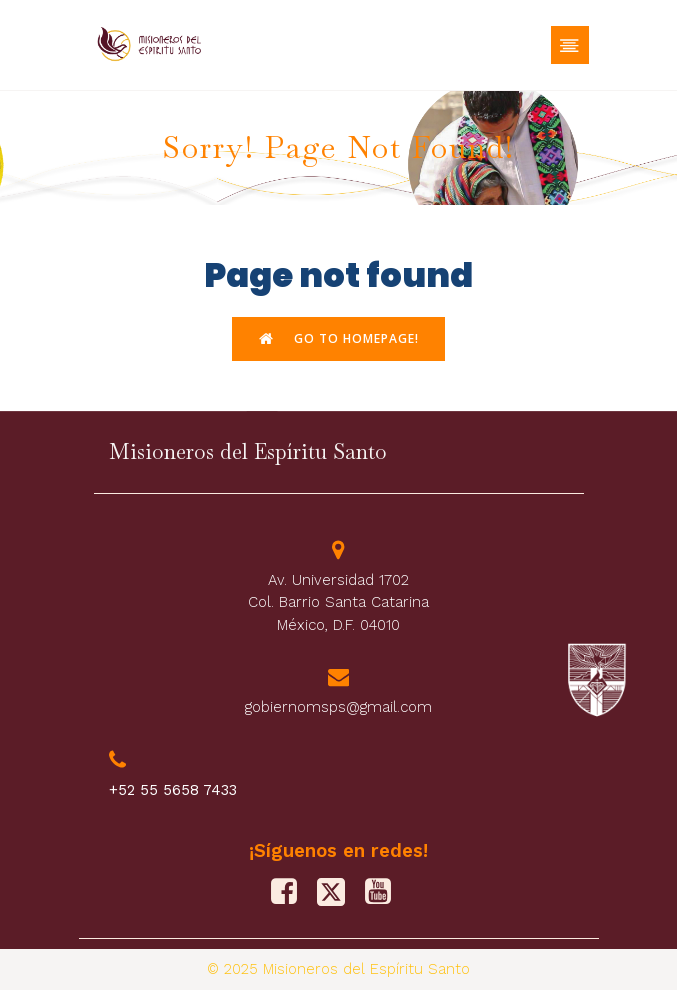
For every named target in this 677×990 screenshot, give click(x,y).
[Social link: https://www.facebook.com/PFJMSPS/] (291, 892)
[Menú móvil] (570, 45)
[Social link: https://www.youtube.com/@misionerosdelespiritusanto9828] (385, 892)
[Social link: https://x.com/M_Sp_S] (338, 892)
